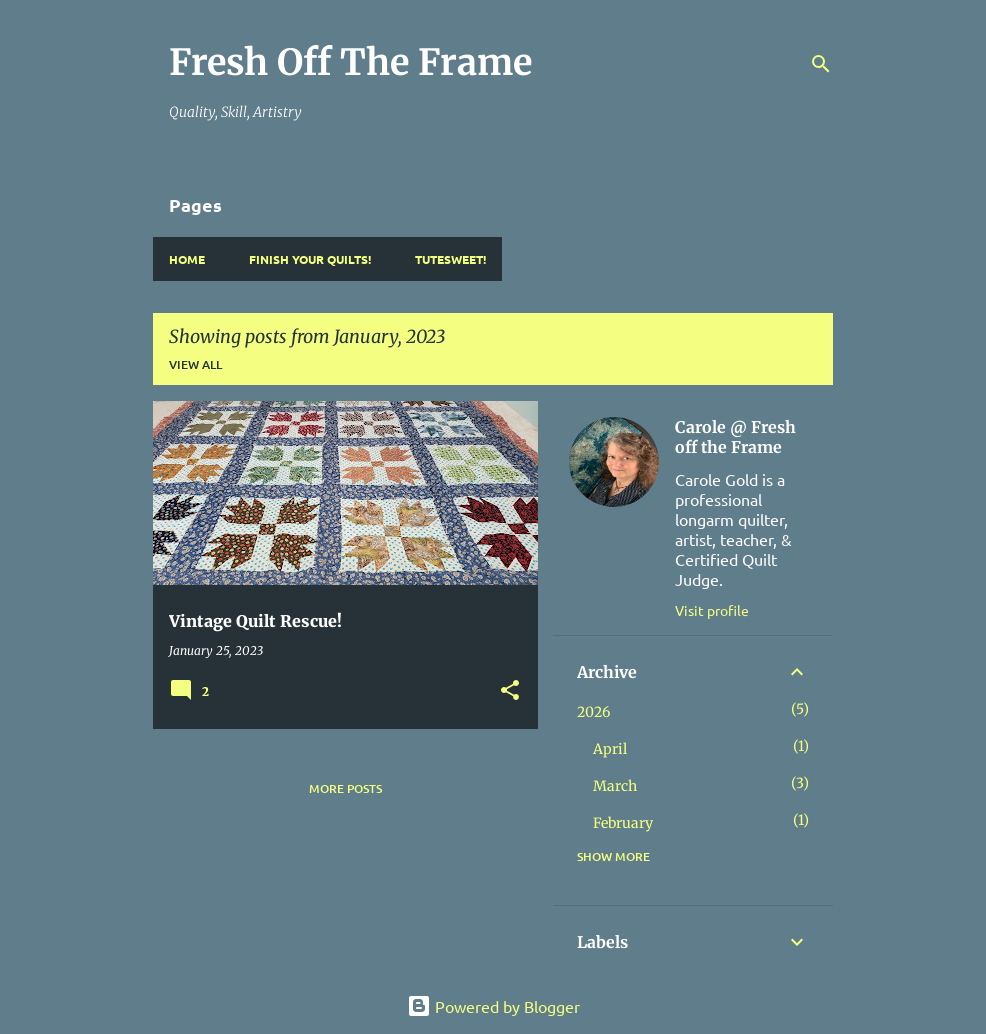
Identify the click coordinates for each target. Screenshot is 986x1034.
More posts (345, 788)
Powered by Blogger (493, 1006)
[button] (510, 691)
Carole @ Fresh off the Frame (735, 437)
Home (187, 259)
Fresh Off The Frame (350, 62)
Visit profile (712, 610)
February (623, 823)
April (610, 749)
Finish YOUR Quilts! (310, 259)
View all (195, 364)
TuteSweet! (450, 259)
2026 (593, 712)
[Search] (821, 64)
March (615, 786)
